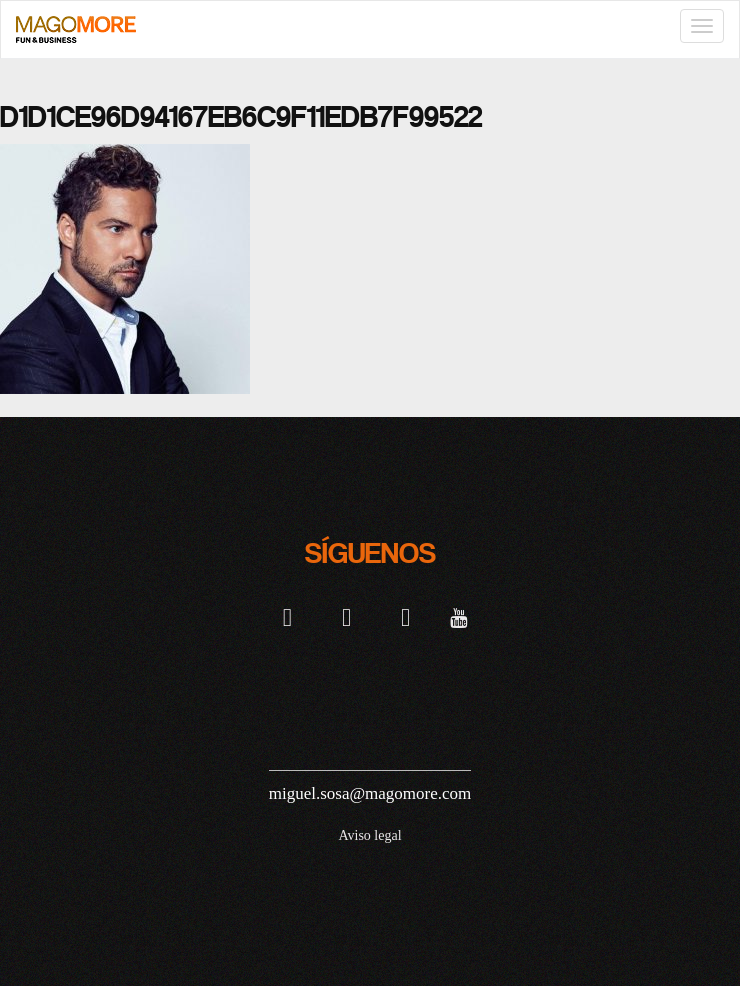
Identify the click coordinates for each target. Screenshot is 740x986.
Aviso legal (369, 835)
